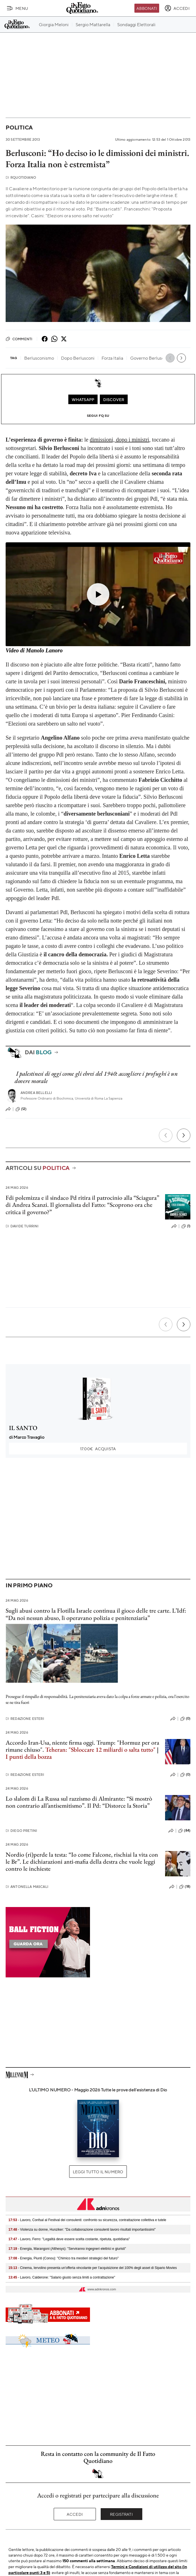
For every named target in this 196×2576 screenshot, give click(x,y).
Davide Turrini (22, 1226)
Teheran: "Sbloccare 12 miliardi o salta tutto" (100, 1749)
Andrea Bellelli (36, 1093)
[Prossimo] (183, 1135)
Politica (19, 127)
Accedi (75, 2514)
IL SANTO (23, 1428)
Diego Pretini (21, 1831)
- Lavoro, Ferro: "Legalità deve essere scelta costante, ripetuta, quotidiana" (69, 2239)
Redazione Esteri (25, 1718)
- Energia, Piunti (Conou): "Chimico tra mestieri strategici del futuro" (63, 2258)
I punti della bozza (29, 1757)
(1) (185, 1226)
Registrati (121, 2514)
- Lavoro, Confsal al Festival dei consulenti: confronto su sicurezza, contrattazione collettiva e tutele (87, 2220)
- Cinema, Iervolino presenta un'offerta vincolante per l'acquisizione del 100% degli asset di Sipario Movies (92, 2268)
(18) (184, 1887)
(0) (185, 1718)
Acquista (98, 1448)
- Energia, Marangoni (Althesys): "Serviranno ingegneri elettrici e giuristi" (67, 2249)
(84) (184, 1831)
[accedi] (177, 8)
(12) (21, 1109)
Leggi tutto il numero (98, 2171)
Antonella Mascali (27, 1887)
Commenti (19, 339)
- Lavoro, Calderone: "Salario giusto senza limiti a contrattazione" (61, 2277)
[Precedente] (165, 1135)
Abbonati (146, 8)
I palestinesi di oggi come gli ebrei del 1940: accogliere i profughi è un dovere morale (96, 1077)
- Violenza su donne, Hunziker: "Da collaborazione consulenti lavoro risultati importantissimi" (82, 2230)
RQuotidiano (21, 177)
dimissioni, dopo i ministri (119, 440)
